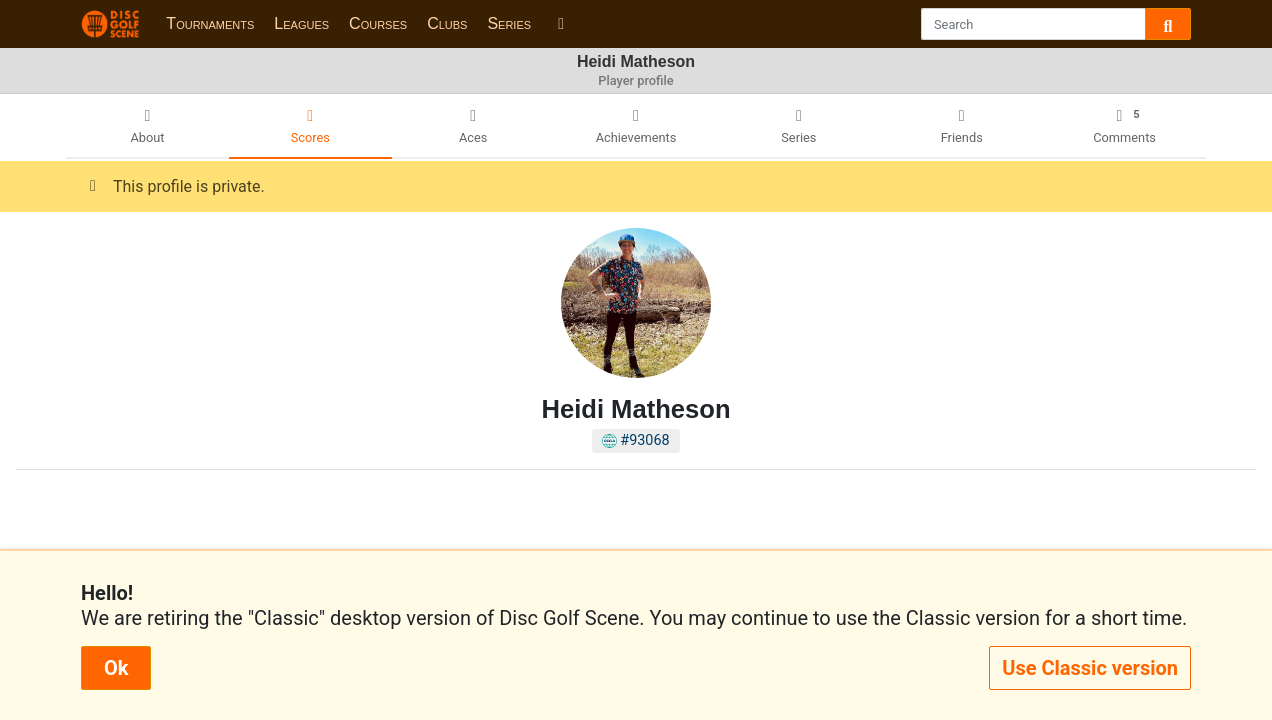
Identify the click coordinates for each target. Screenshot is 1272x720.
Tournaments (210, 23)
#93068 (635, 440)
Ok (116, 668)
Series (509, 23)
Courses (378, 23)
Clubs (447, 23)
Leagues (301, 23)
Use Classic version (1090, 668)
